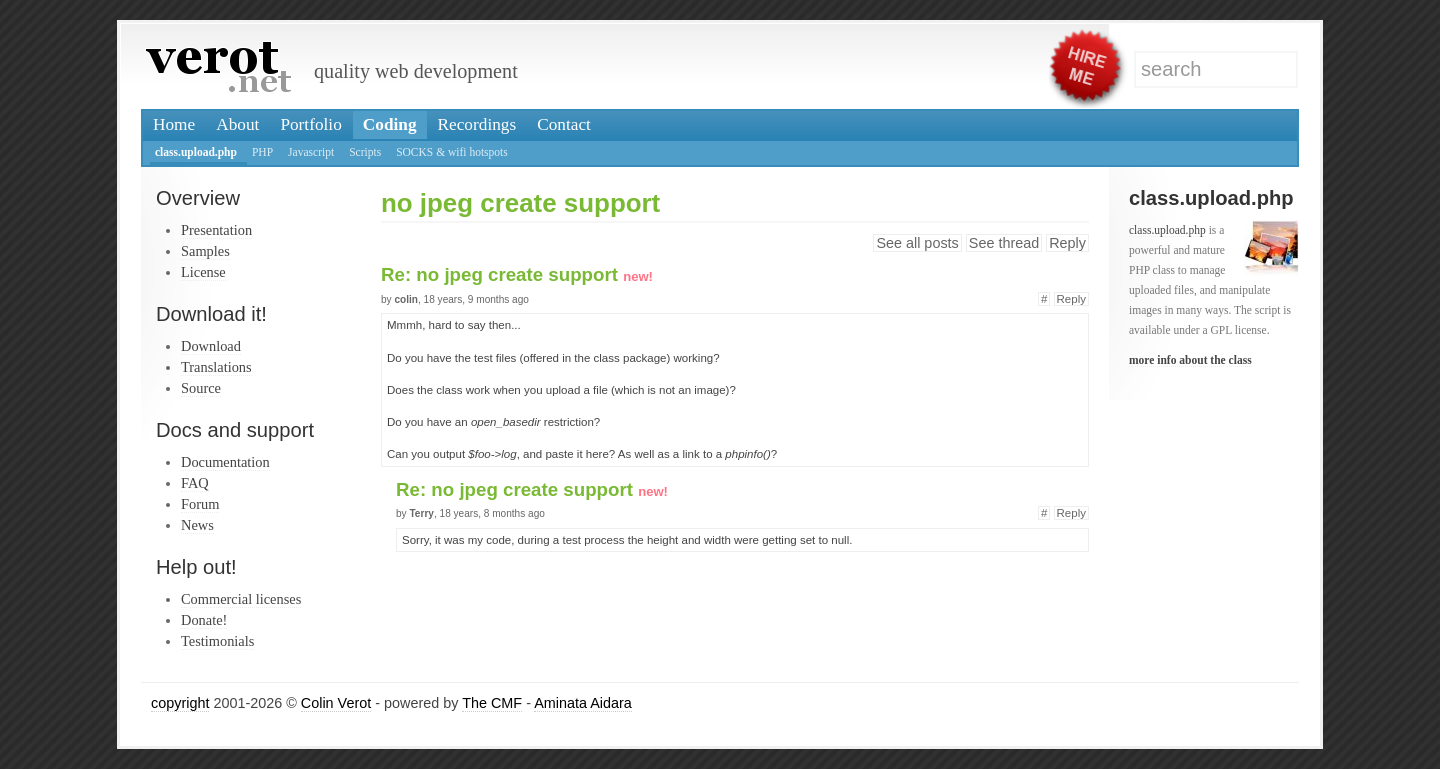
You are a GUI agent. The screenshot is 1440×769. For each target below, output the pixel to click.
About (237, 124)
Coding (390, 124)
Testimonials (217, 641)
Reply (1067, 243)
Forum (200, 504)
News (197, 525)
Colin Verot (336, 703)
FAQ (195, 483)
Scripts (365, 152)
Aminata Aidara (583, 703)
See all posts (917, 243)
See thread (1004, 243)
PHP (262, 152)
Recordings (477, 124)
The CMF (492, 703)
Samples (205, 251)
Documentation (225, 462)
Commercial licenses (241, 599)
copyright (180, 703)
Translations (216, 367)
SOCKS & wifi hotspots (452, 152)
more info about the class (1190, 360)
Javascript (311, 152)
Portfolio (310, 124)
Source (201, 388)
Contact (564, 124)
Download (211, 346)
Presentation (216, 230)
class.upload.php (196, 152)
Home (174, 124)
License (203, 272)
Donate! (204, 620)
